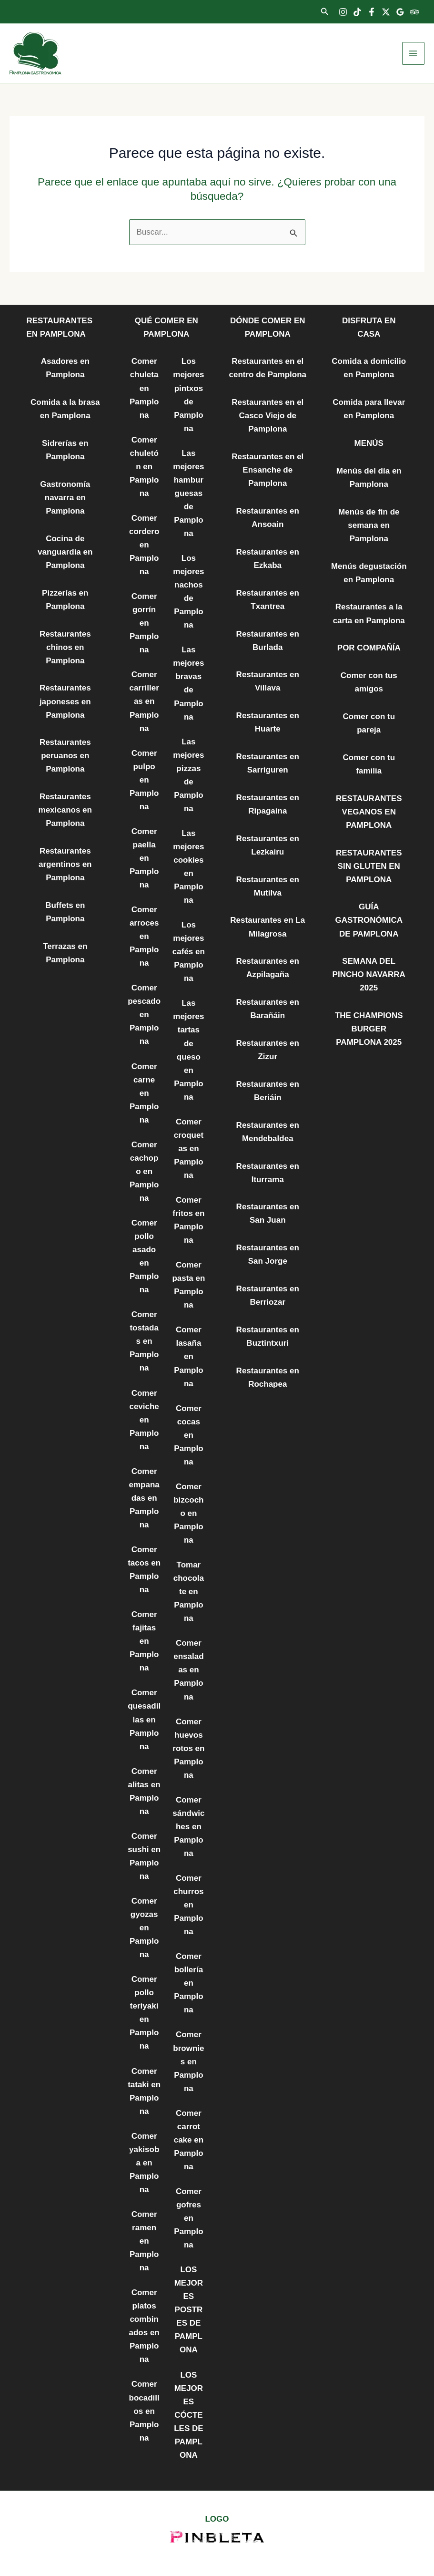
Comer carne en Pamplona (144, 1093)
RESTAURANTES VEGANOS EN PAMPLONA (369, 812)
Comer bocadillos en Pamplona (144, 2411)
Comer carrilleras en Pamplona (144, 701)
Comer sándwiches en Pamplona (188, 1826)
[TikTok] (357, 12)
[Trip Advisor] (414, 12)
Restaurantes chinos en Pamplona (65, 647)
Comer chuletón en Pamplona (144, 466)
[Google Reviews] (400, 12)
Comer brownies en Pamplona (188, 2061)
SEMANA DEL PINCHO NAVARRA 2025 (369, 974)
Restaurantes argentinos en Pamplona (65, 864)
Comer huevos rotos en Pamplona (188, 1748)
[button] (325, 12)
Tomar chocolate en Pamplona (188, 1591)
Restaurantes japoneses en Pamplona (65, 701)
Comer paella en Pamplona (144, 858)
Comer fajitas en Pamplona (144, 1641)
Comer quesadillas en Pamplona (144, 1719)
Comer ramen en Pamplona (144, 2241)
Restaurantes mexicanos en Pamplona (65, 810)
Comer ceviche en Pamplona (144, 1420)
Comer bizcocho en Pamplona (188, 1513)
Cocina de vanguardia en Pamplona (65, 552)
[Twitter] (386, 12)
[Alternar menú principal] (413, 53)
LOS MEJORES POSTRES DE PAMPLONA (188, 2309)
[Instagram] (343, 12)
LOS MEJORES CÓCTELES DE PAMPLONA (188, 2415)
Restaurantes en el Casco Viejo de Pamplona (267, 415)
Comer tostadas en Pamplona (144, 1341)
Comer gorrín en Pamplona (144, 623)
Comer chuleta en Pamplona (144, 388)
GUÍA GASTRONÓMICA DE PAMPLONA (369, 920)
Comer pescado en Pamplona (144, 1014)
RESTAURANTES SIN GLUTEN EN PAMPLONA (369, 866)
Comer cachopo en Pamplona (144, 1171)
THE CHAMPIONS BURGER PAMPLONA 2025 (369, 1029)
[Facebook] (371, 12)
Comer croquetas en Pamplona (188, 1148)
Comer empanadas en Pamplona (144, 1498)
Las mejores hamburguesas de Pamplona (188, 493)
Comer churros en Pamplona (188, 1905)
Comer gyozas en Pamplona (144, 1927)
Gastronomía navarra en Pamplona (65, 497)
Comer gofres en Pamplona (188, 2218)
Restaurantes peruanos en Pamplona (65, 755)
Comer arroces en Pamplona (144, 936)
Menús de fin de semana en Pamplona (368, 525)
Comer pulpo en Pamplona (144, 780)
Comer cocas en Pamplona (188, 1435)
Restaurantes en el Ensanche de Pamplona (267, 470)
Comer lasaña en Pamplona (188, 1356)
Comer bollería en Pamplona (188, 1983)
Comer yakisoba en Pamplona (144, 2163)
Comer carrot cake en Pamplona (188, 2140)
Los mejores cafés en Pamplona (188, 951)
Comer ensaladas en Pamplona (188, 1669)
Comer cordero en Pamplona (144, 545)
